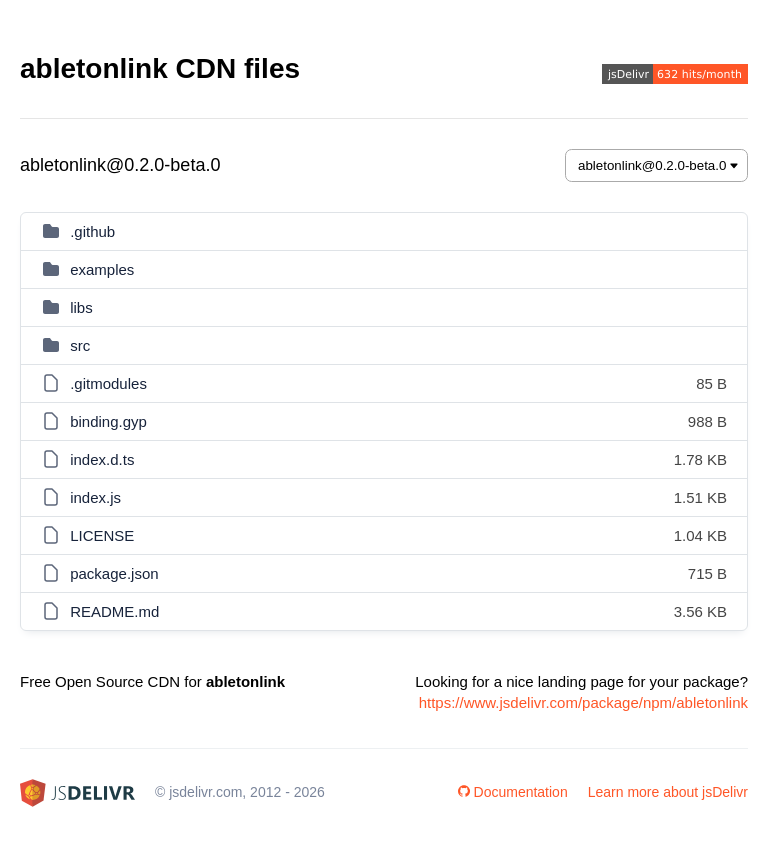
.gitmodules (108, 383)
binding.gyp (108, 421)
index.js (95, 497)
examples (102, 269)
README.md (114, 611)
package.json (114, 573)
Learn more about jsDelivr (668, 792)
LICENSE (102, 535)
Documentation (513, 792)
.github (92, 231)
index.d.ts (102, 459)
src (80, 345)
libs (81, 307)
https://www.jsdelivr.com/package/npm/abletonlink (583, 702)
